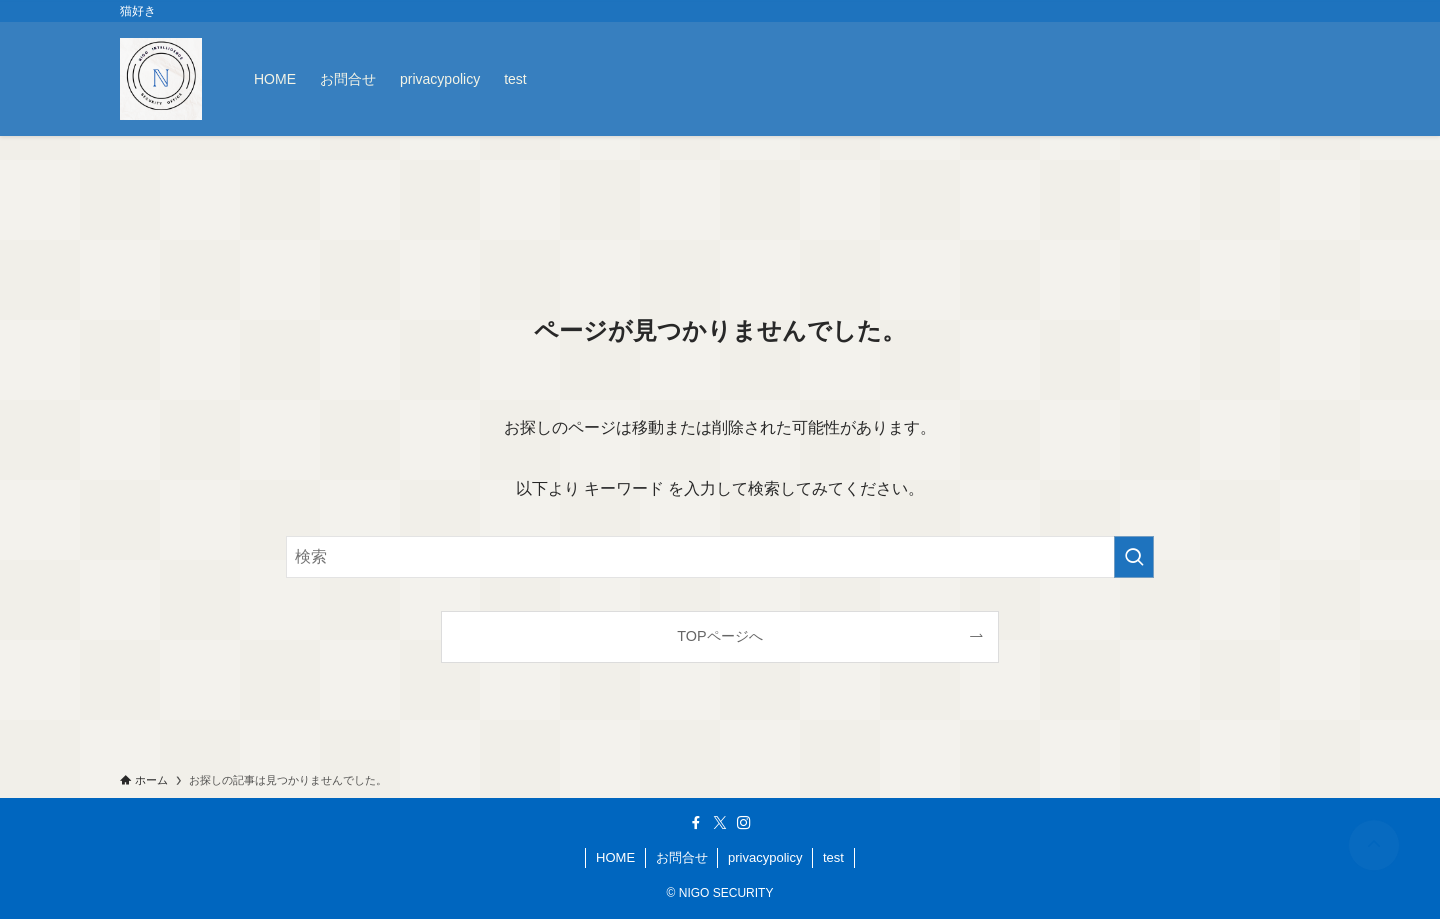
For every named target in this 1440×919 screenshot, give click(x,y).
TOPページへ (719, 636)
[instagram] (744, 823)
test (833, 857)
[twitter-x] (720, 823)
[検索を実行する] (1134, 557)
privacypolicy (765, 857)
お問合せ (682, 857)
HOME (615, 857)
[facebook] (696, 823)
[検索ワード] (720, 557)
